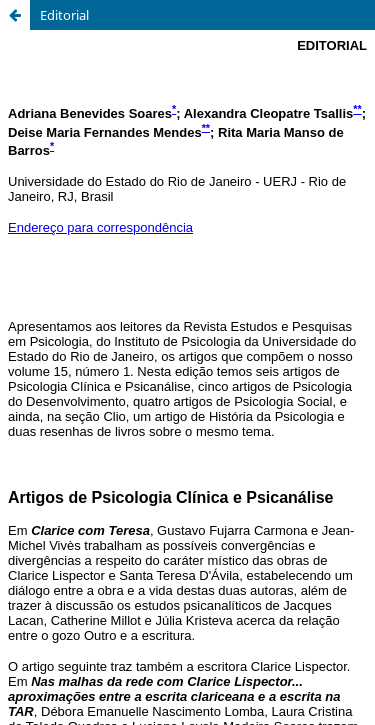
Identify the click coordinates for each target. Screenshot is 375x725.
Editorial (64, 15)
